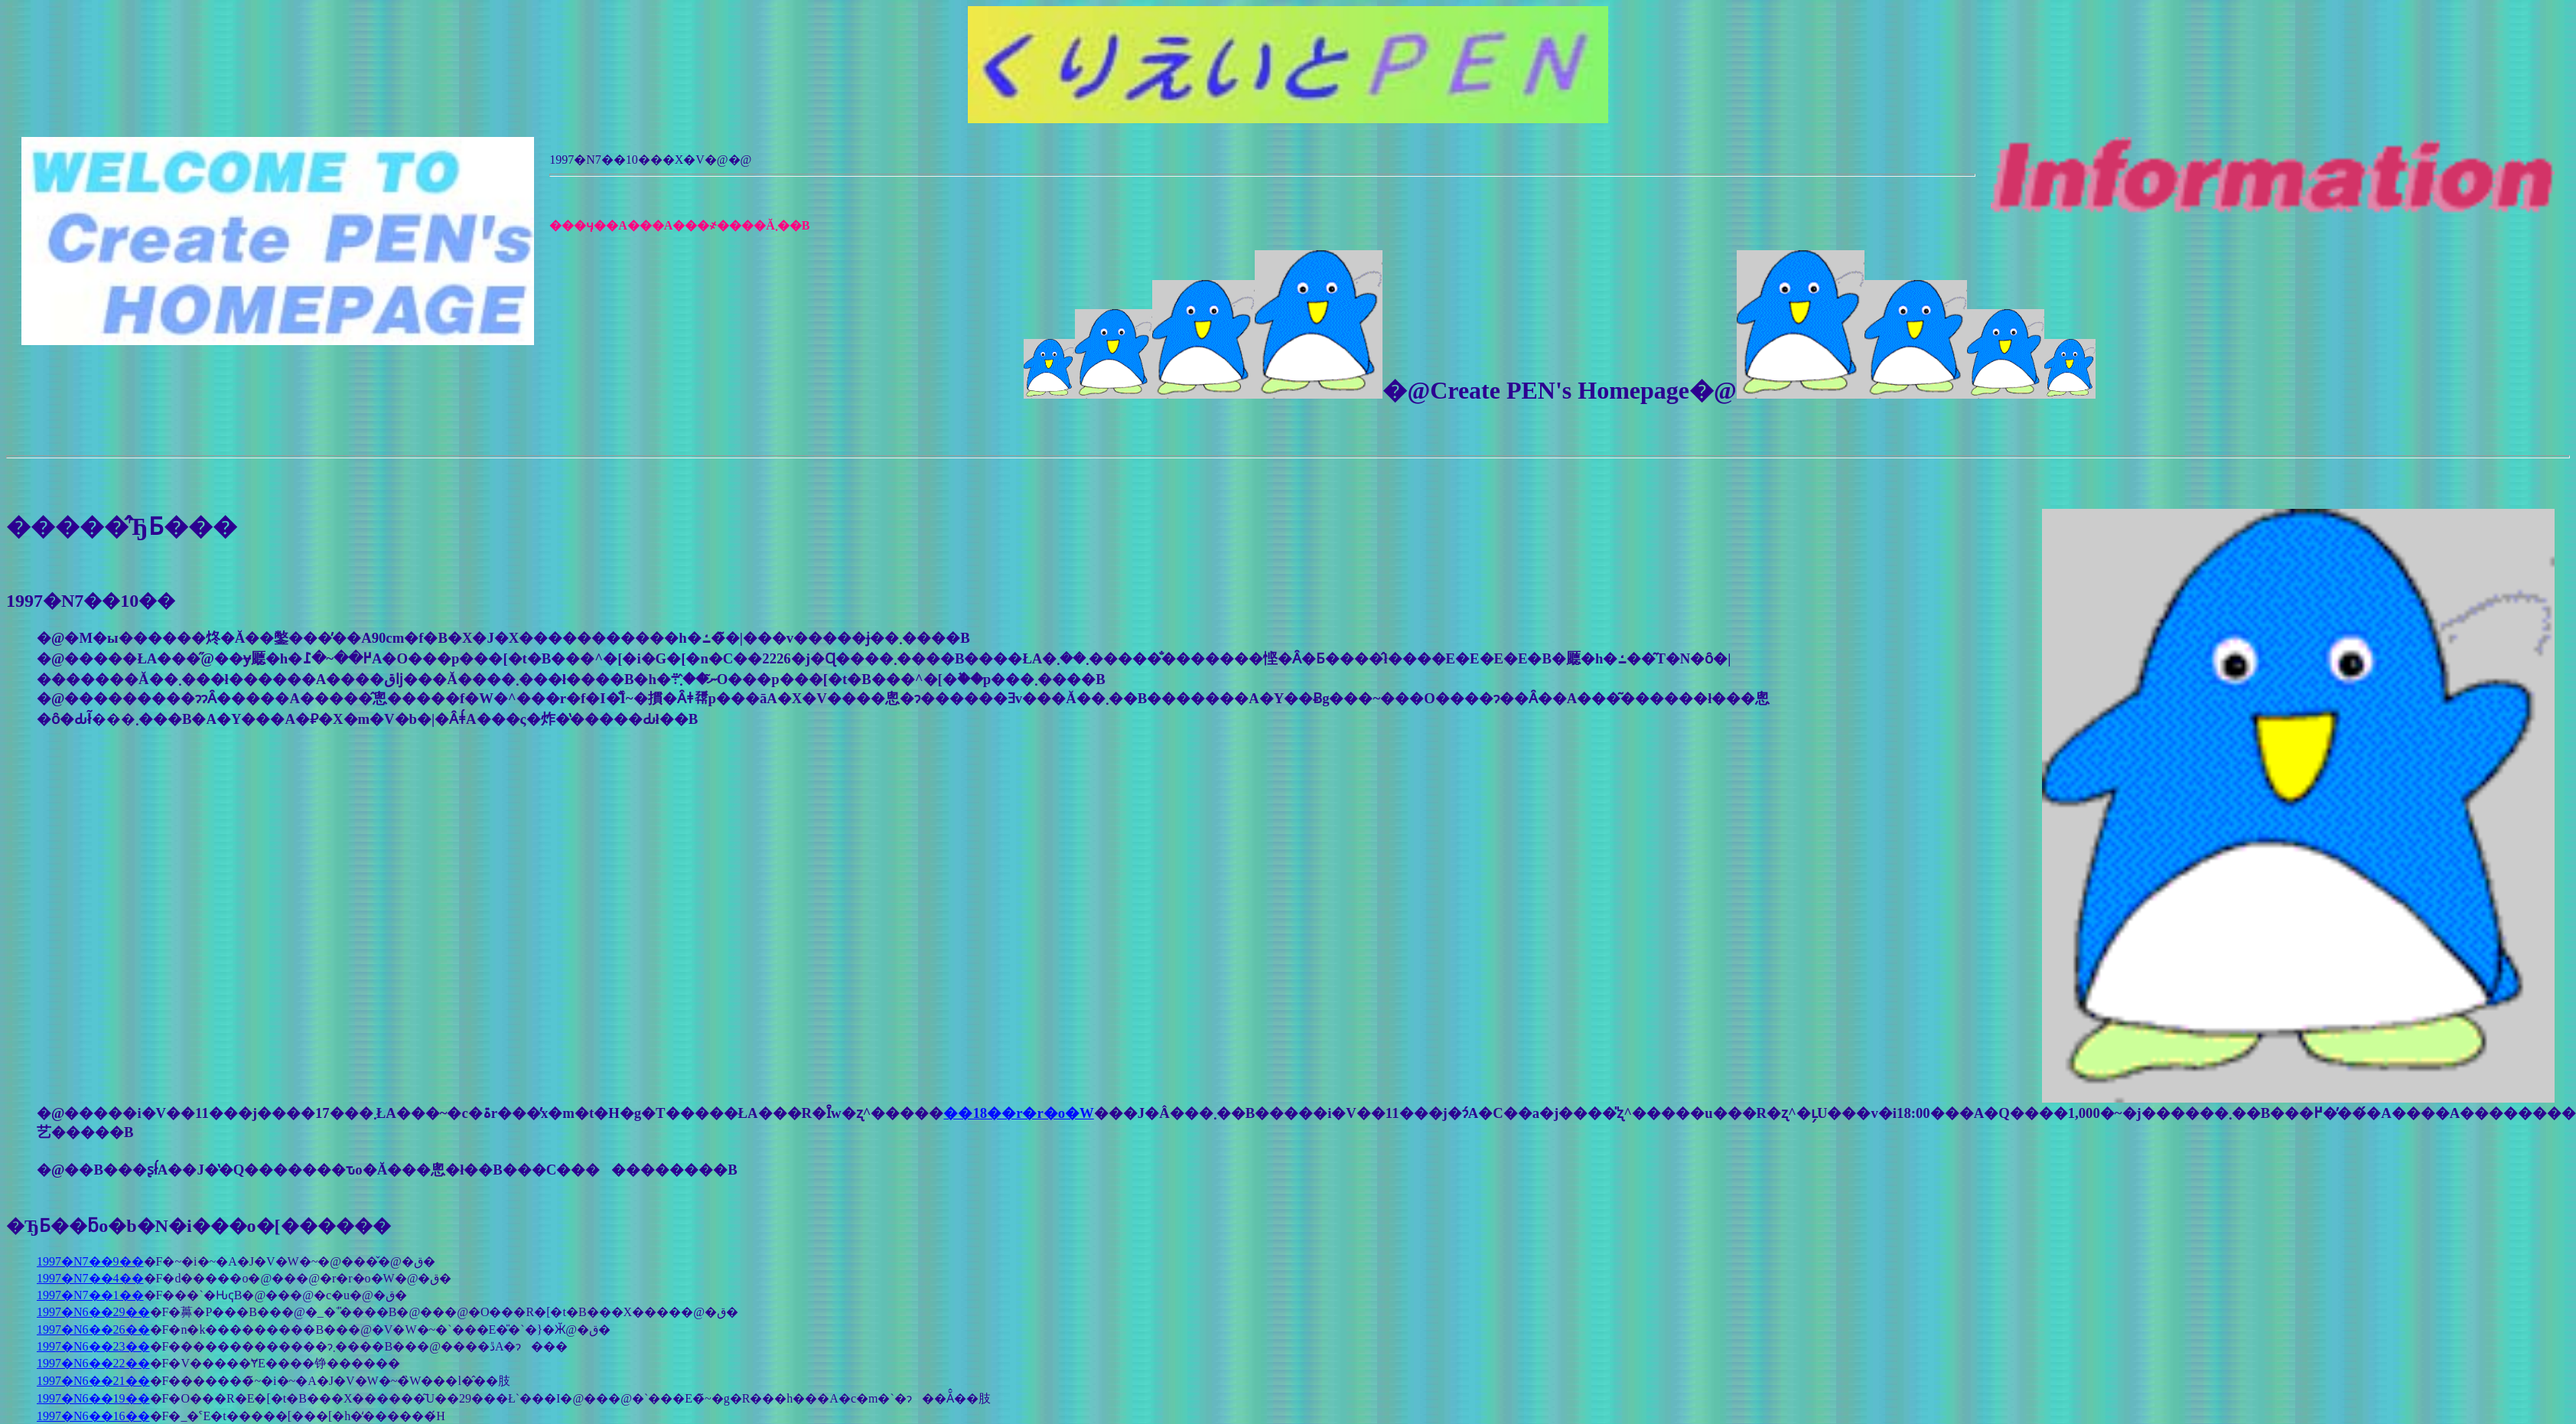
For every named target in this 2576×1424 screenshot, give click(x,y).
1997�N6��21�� (93, 1380)
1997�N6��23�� (93, 1346)
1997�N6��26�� (93, 1329)
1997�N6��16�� (93, 1415)
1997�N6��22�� (93, 1363)
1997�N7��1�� (90, 1295)
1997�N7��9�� (90, 1261)
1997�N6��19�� (93, 1398)
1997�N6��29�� (93, 1311)
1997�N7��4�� (90, 1278)
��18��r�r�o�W (1018, 1113)
